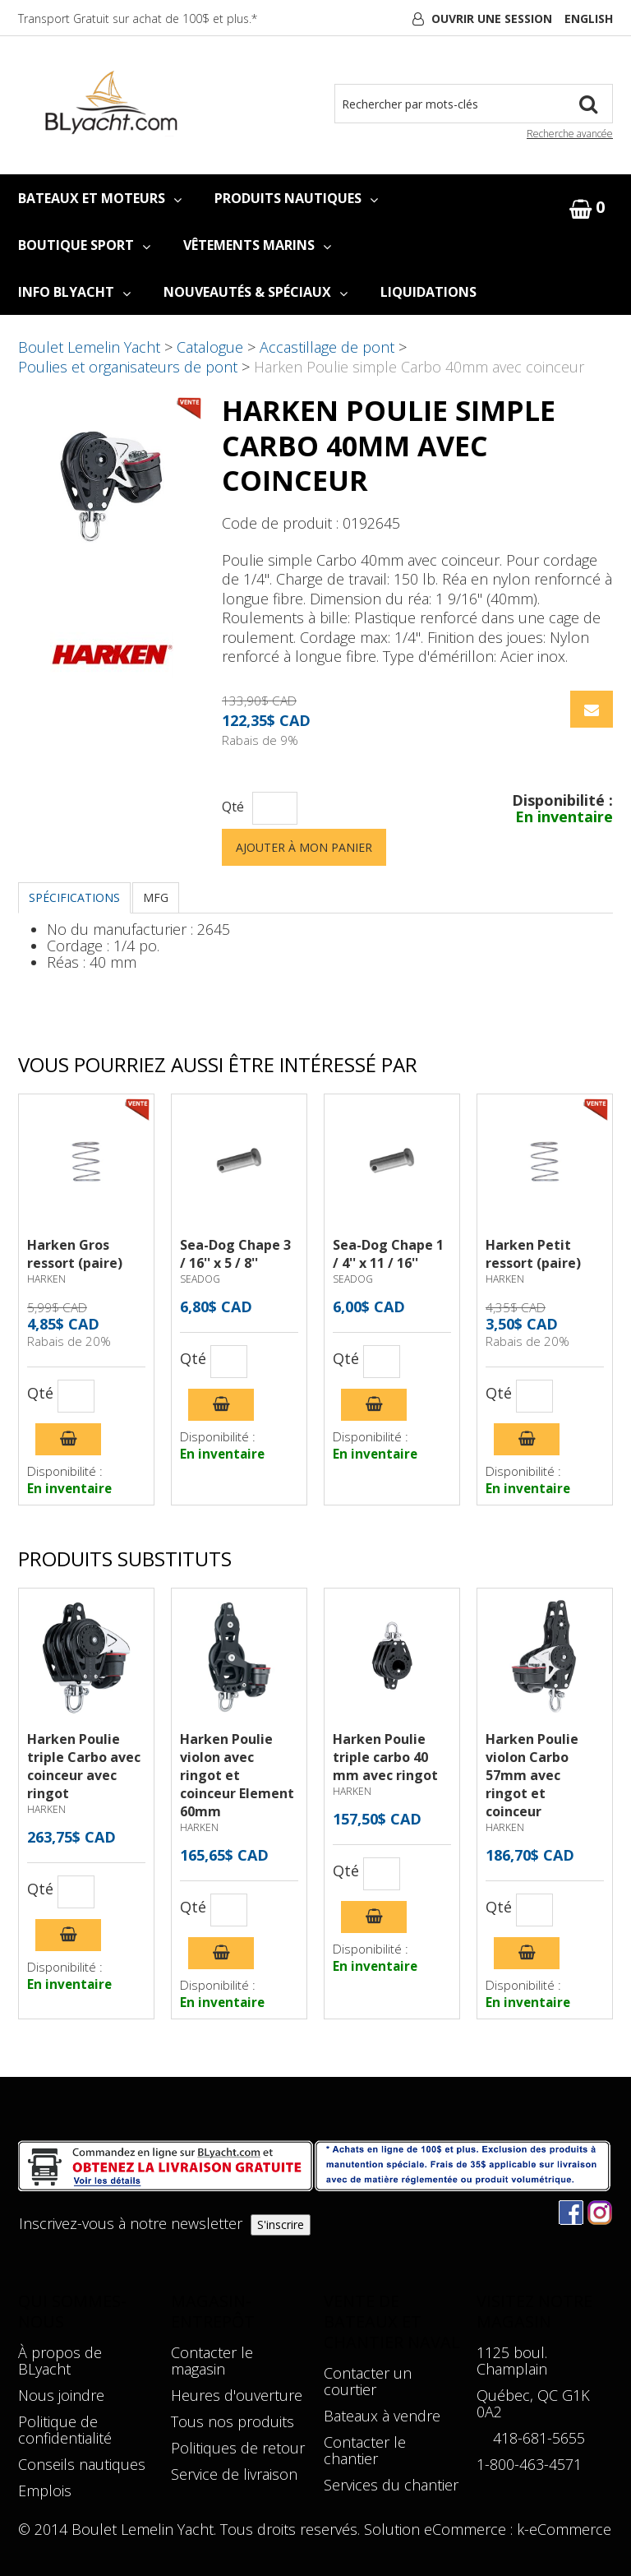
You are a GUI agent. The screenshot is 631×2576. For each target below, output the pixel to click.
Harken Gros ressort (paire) (74, 1254)
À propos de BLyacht (60, 2360)
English (588, 18)
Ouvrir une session (491, 18)
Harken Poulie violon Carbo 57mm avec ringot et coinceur (532, 1775)
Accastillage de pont (327, 347)
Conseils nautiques (81, 2464)
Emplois (44, 2490)
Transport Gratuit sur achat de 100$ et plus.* (137, 18)
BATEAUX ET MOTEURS (100, 198)
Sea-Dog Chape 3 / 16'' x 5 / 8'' (235, 1254)
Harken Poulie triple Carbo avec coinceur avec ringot (83, 1766)
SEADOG (200, 1279)
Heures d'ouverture (236, 2395)
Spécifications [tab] (74, 897)
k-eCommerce (564, 2529)
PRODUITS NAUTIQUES (296, 198)
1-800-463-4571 (529, 2464)
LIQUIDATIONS (428, 292)
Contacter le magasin (212, 2360)
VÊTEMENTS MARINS (257, 245)
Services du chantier (391, 2485)
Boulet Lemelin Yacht (89, 347)
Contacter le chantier (365, 2450)
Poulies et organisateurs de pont (127, 367)
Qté (233, 807)
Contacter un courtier (368, 2381)
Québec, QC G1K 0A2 (533, 2403)
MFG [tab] (155, 897)
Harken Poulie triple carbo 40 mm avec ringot (385, 1757)
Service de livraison (234, 2474)
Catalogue (210, 347)
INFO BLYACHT (74, 292)
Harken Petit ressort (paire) (533, 1254)
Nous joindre (61, 2395)
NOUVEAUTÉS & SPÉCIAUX (256, 292)
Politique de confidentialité (65, 2430)
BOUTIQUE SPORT (84, 245)
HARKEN (46, 1279)
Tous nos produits (232, 2421)
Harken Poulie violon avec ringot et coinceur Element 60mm (237, 1775)
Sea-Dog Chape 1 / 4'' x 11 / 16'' (388, 1254)
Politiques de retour (238, 2448)
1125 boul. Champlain (512, 2360)
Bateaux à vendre (382, 2416)
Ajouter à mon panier (304, 847)
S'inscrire (280, 2224)
